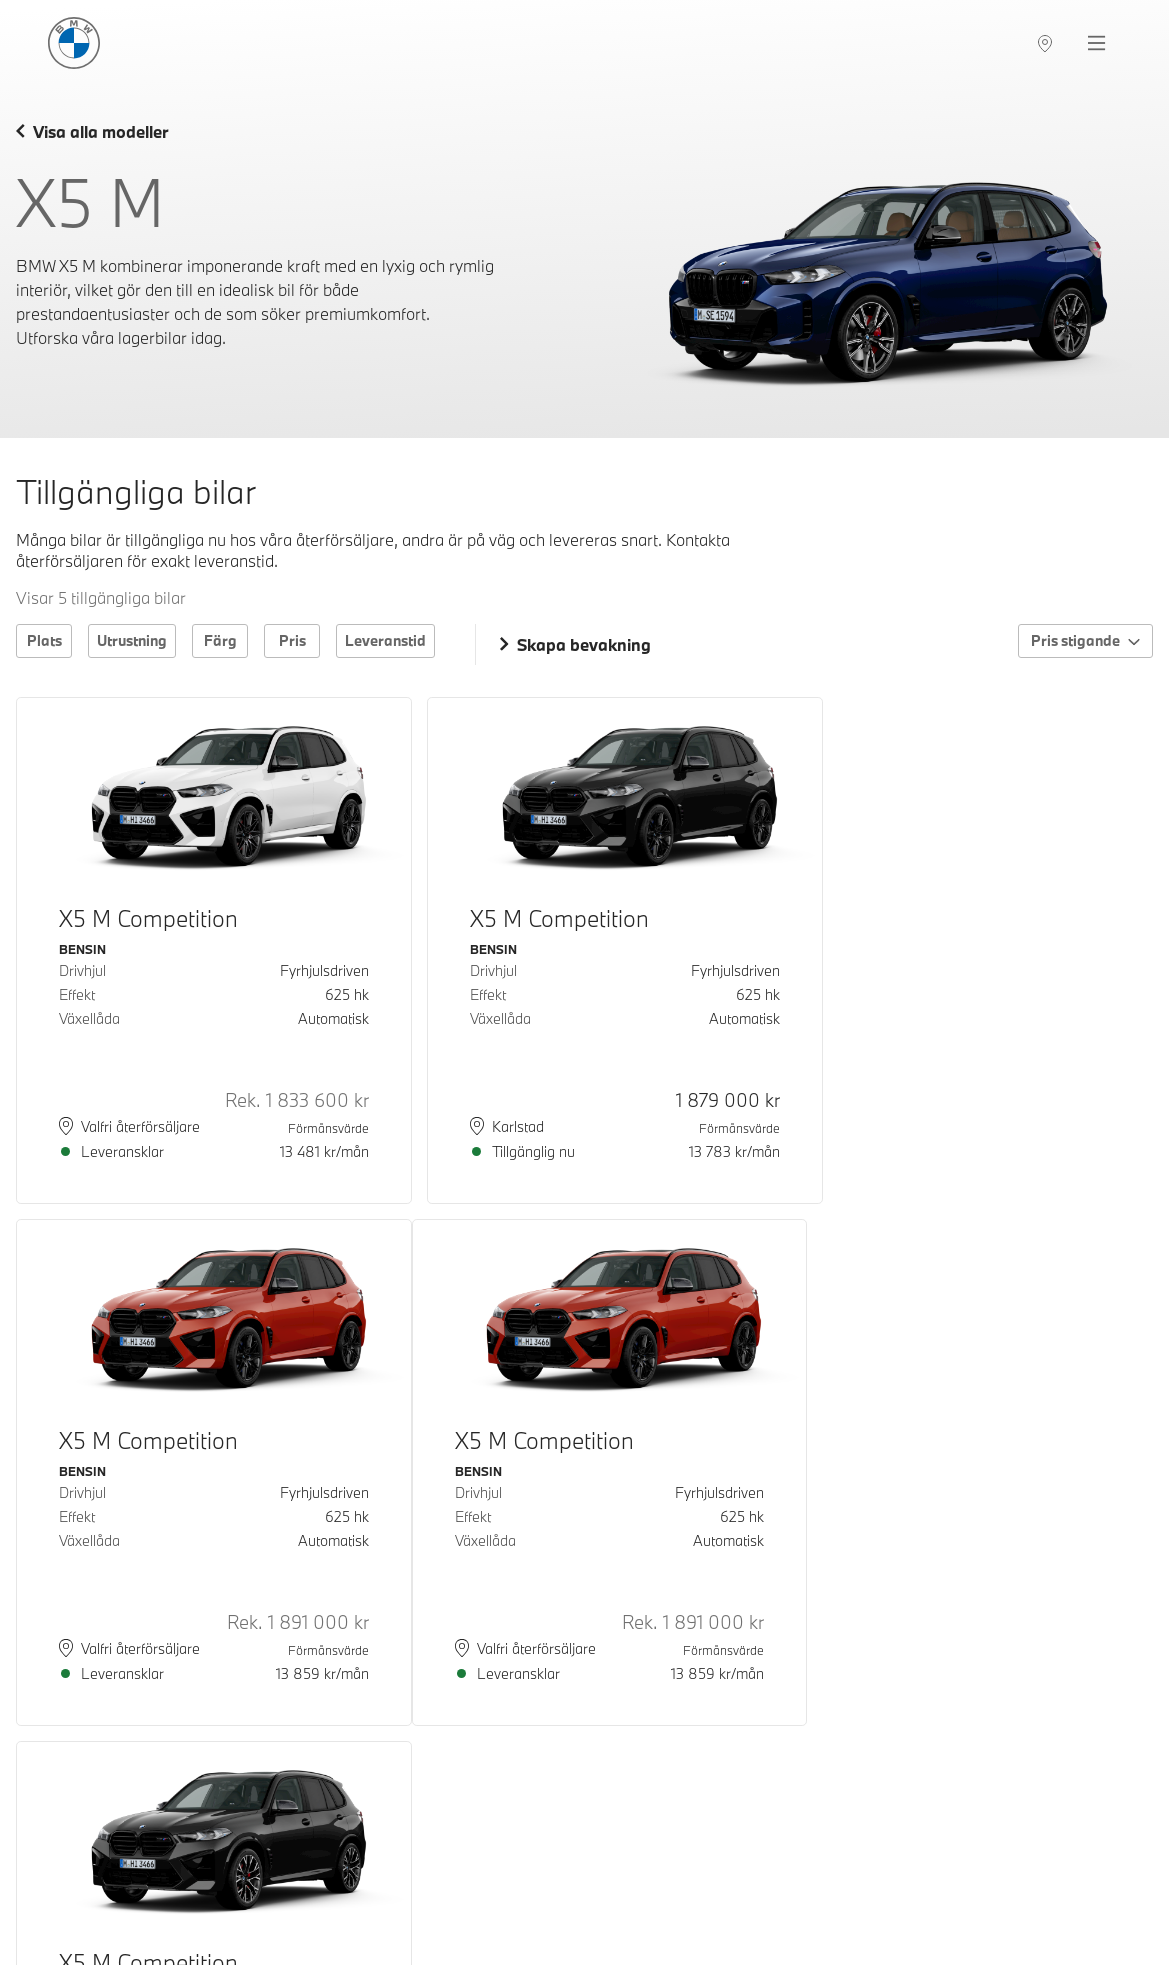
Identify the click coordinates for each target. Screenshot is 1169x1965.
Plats (44, 640)
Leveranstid (385, 640)
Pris (292, 640)
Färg (220, 640)
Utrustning (132, 640)
